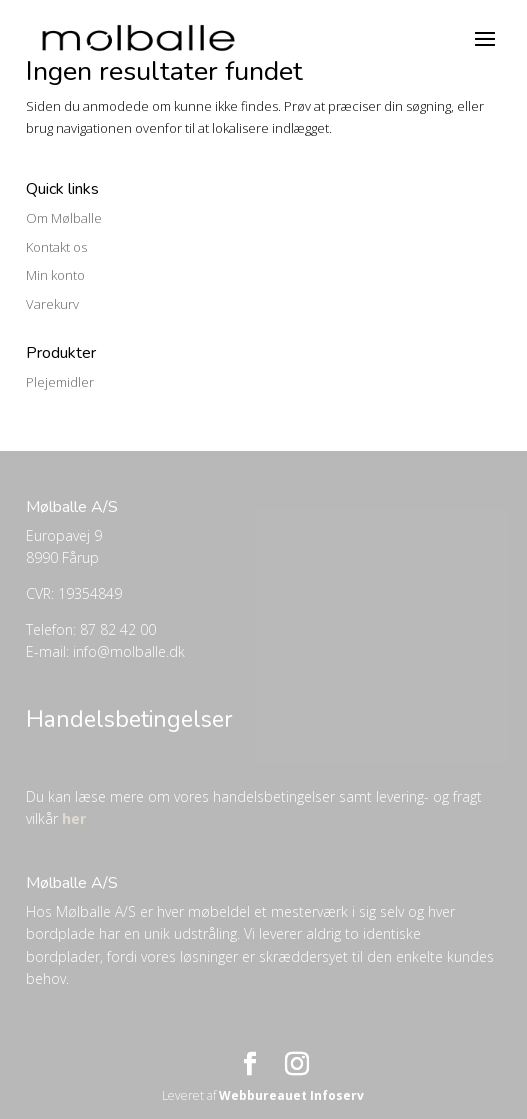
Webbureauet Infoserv (291, 1095)
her (74, 818)
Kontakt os (56, 247)
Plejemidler (60, 382)
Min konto (55, 275)
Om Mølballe (64, 218)
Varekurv (52, 304)
